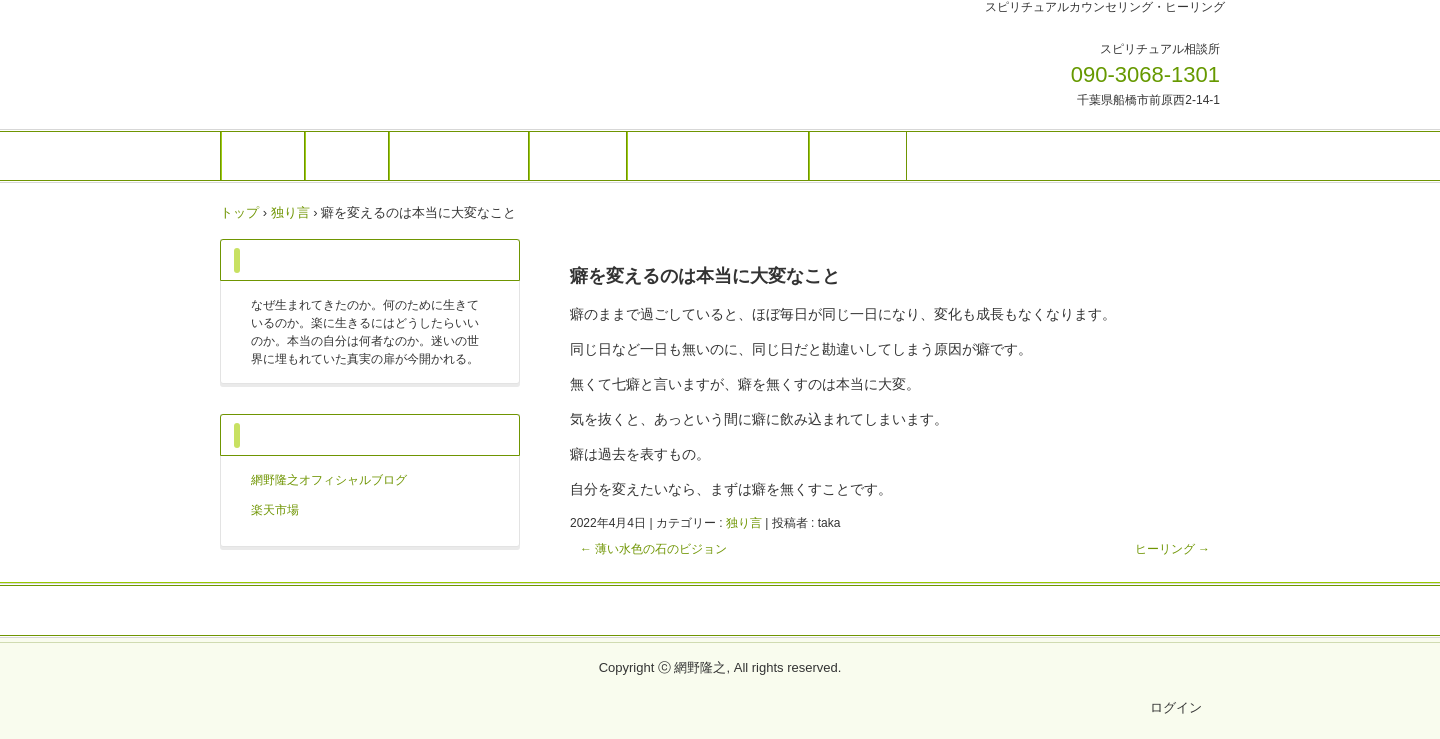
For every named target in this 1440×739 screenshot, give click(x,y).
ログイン (1176, 707)
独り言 (744, 523)
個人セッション (459, 156)
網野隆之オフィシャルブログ (329, 480)
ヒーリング (1172, 549)
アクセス (858, 156)
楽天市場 (275, 510)
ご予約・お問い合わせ (718, 156)
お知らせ (578, 156)
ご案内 (347, 156)
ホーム (263, 156)
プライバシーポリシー (720, 612)
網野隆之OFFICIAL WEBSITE (359, 63)
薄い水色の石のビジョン (653, 549)
